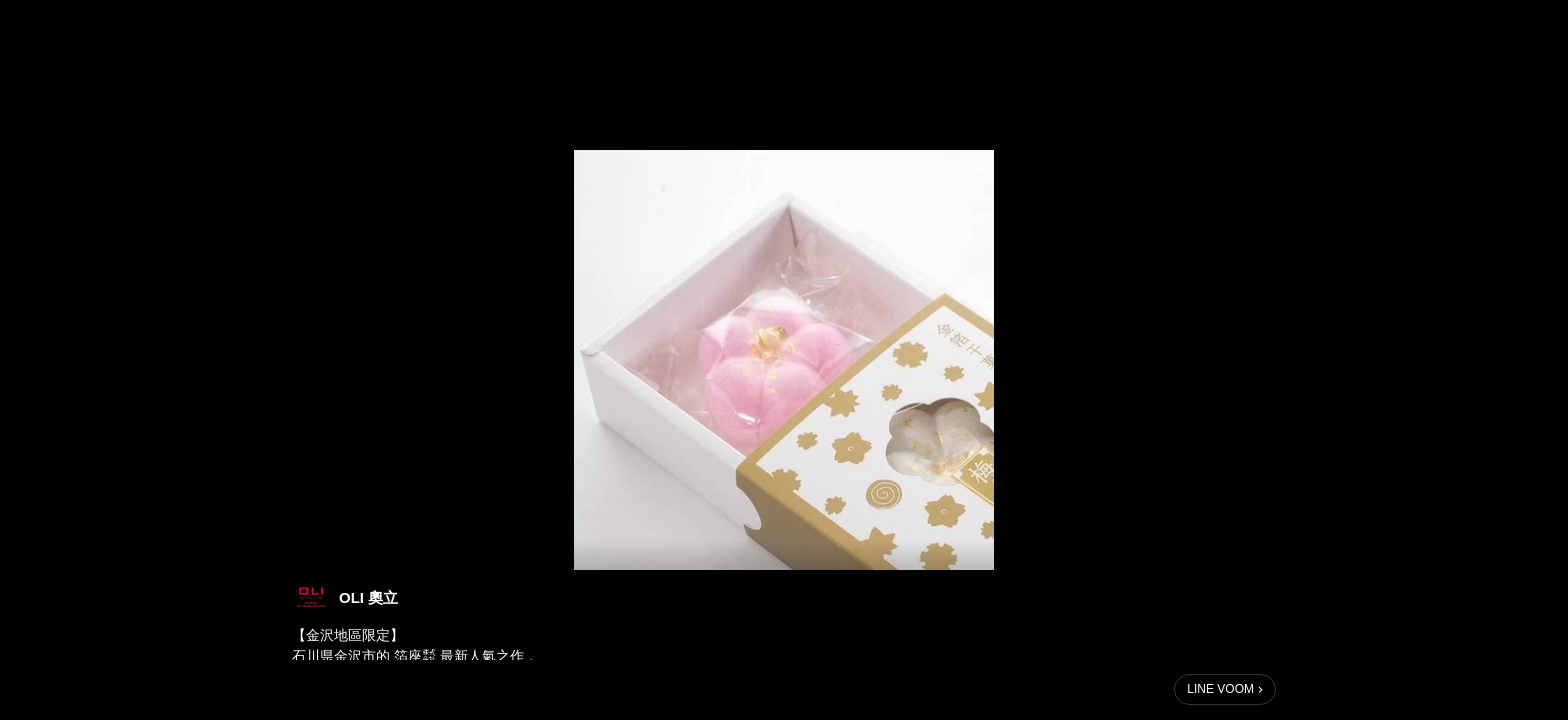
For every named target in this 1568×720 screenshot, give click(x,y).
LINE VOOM (1220, 689)
